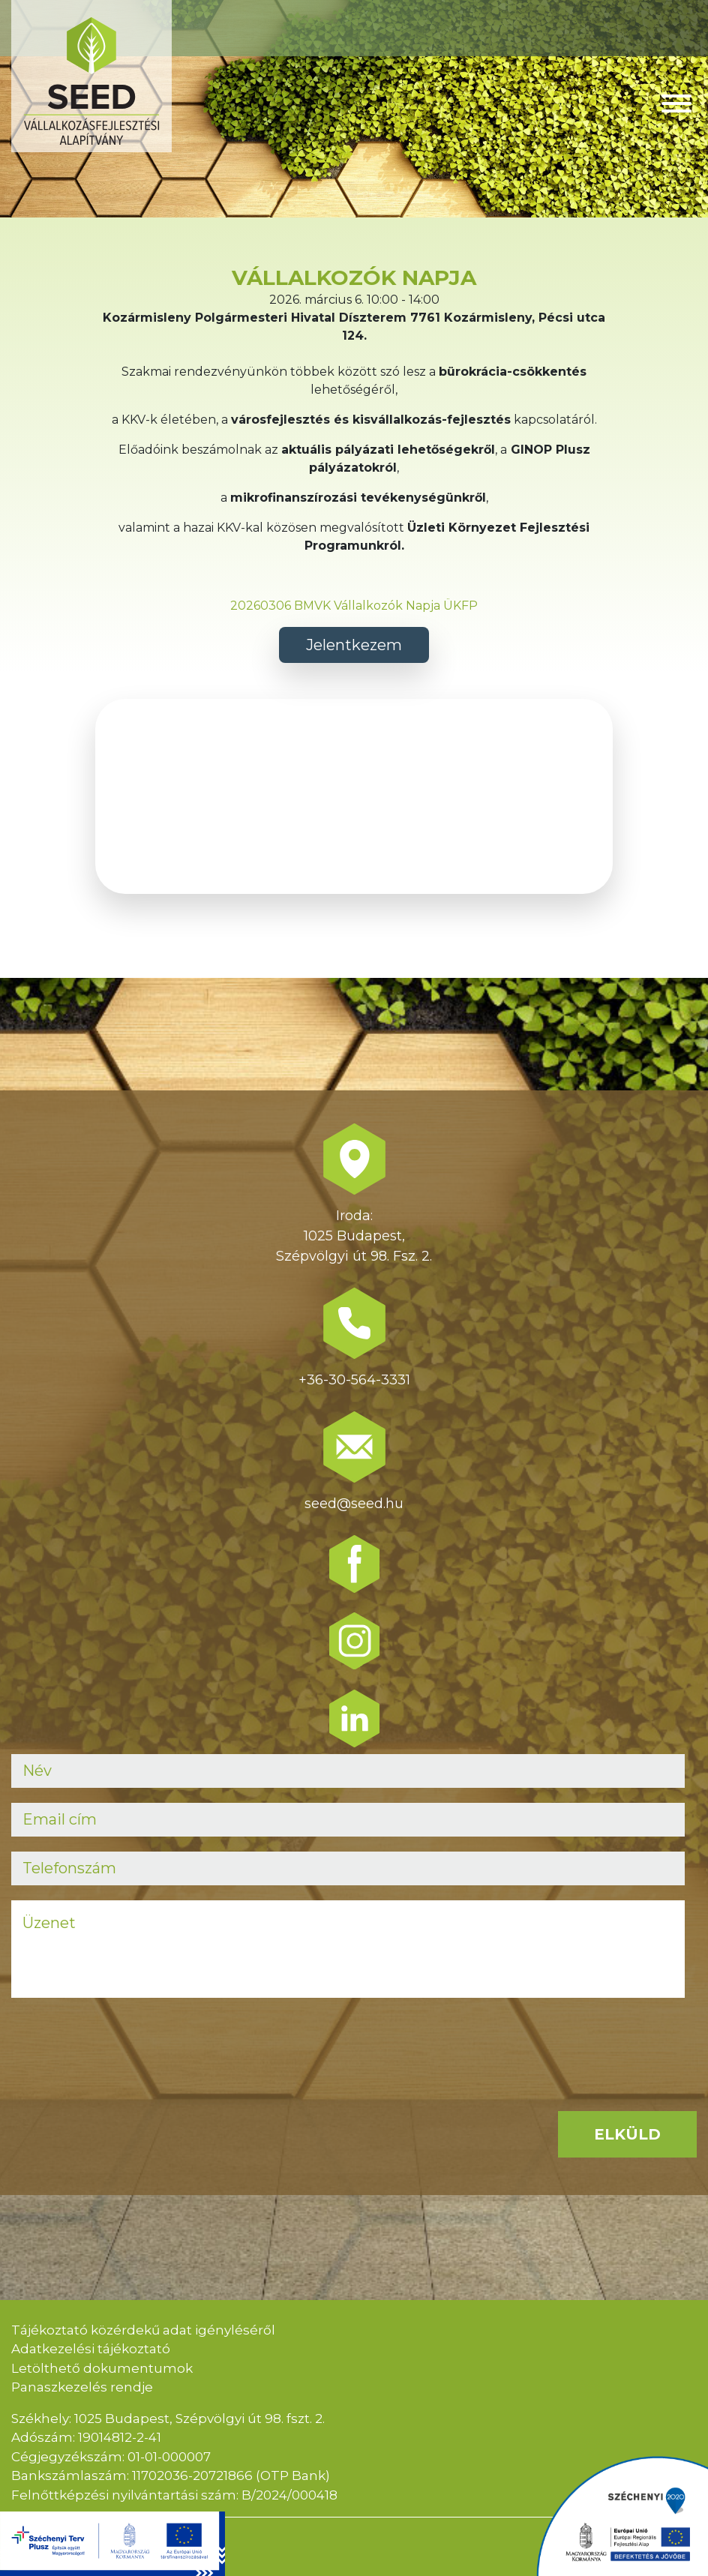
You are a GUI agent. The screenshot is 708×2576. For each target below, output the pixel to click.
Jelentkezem (354, 645)
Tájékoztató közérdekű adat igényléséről (143, 2330)
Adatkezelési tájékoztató (90, 2348)
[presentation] (125, 2042)
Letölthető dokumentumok (102, 2368)
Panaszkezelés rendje (82, 2387)
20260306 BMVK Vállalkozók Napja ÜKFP (354, 605)
